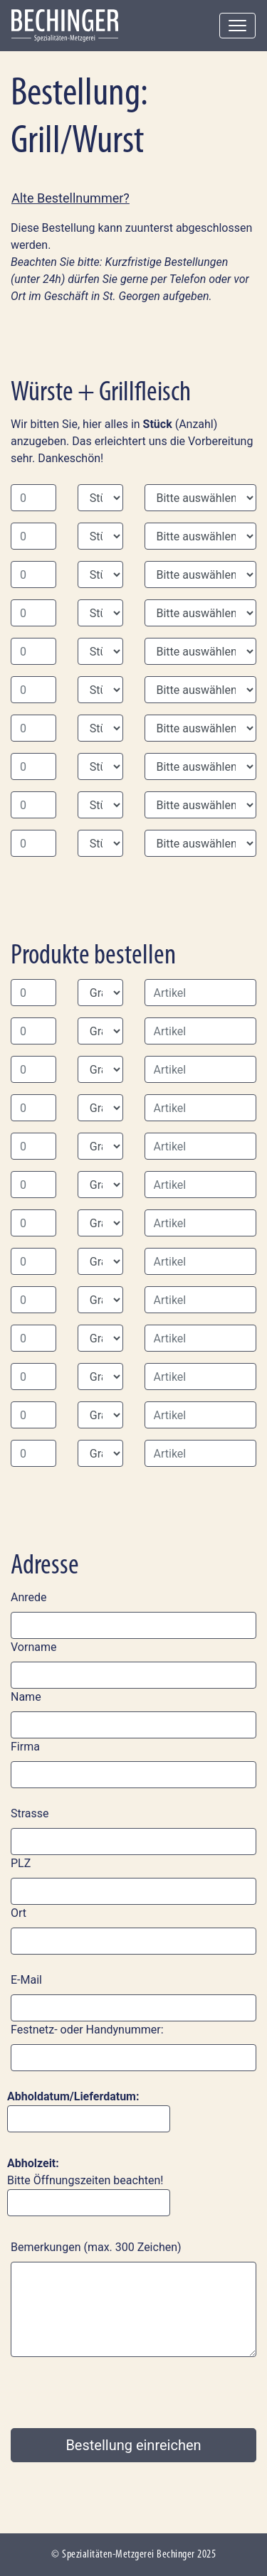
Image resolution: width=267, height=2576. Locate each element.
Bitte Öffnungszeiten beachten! (88, 2186)
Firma (25, 1746)
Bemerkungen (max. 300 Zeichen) (96, 2247)
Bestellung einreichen (133, 2445)
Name (26, 1697)
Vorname (33, 1647)
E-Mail (26, 1980)
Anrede (29, 1597)
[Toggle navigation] (237, 25)
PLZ (21, 1863)
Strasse (30, 1813)
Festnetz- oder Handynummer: (87, 2029)
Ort (18, 1913)
